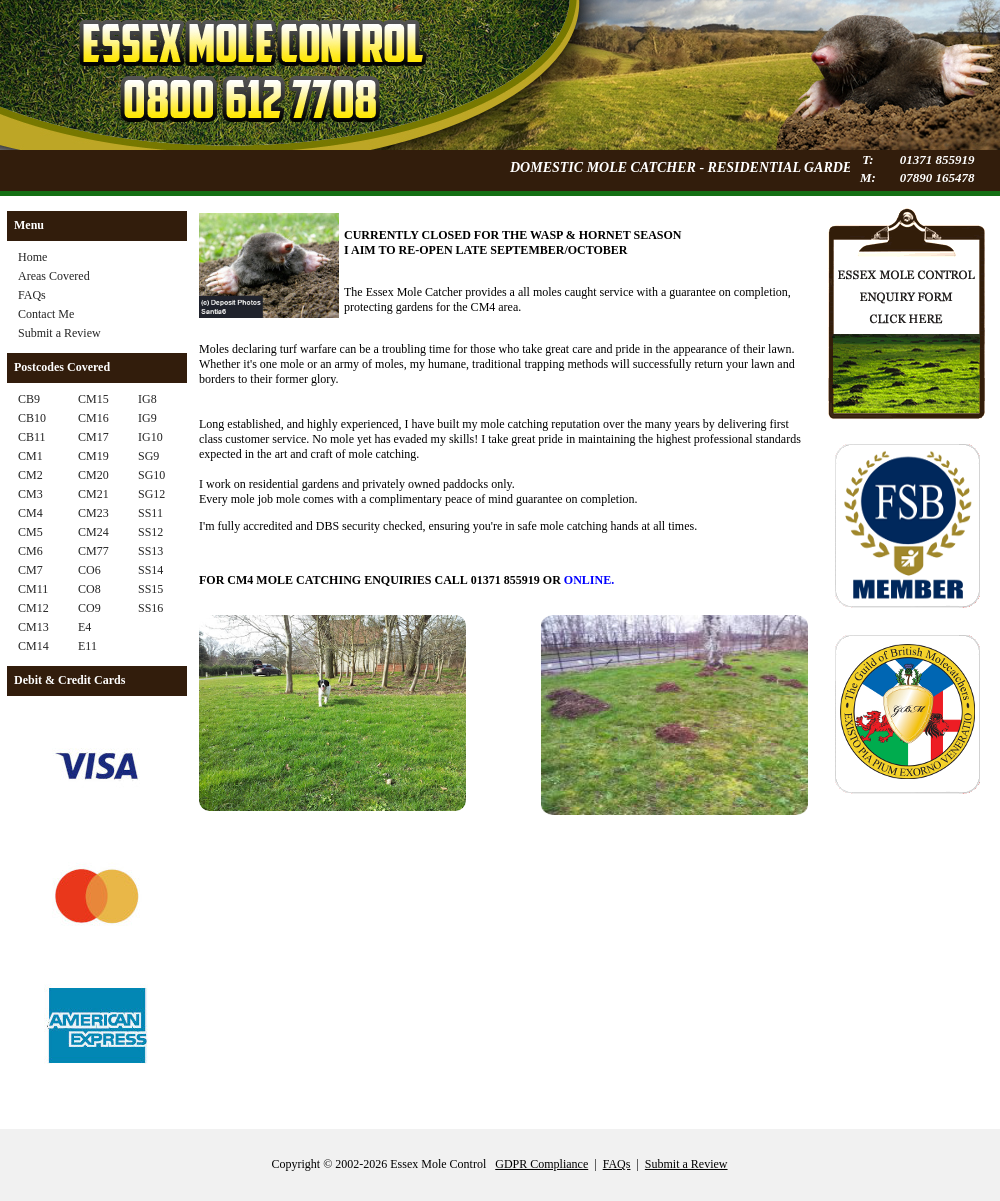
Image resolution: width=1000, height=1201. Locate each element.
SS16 (150, 608)
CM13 (33, 627)
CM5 (30, 532)
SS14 (150, 570)
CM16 (93, 418)
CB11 (32, 437)
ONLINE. (589, 580)
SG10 (151, 475)
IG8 (147, 399)
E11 (87, 646)
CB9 (29, 399)
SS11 (150, 513)
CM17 (93, 437)
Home (32, 257)
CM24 (93, 532)
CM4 (30, 513)
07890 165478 (937, 177)
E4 (84, 627)
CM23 (93, 513)
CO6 (89, 570)
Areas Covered (54, 276)
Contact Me (46, 314)
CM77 (93, 551)
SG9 (148, 456)
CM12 (33, 608)
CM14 (33, 646)
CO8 (89, 589)
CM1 (30, 456)
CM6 (30, 551)
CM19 (93, 456)
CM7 (30, 570)
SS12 (150, 532)
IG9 (147, 418)
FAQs (32, 295)
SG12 (151, 494)
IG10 (150, 437)
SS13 (150, 551)
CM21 (93, 494)
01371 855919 (937, 159)
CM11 (33, 589)
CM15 (93, 399)
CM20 (93, 475)
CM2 (30, 475)
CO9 (89, 608)
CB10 (32, 418)
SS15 (150, 589)
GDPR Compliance (541, 1164)
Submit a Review (59, 333)
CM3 (30, 494)
